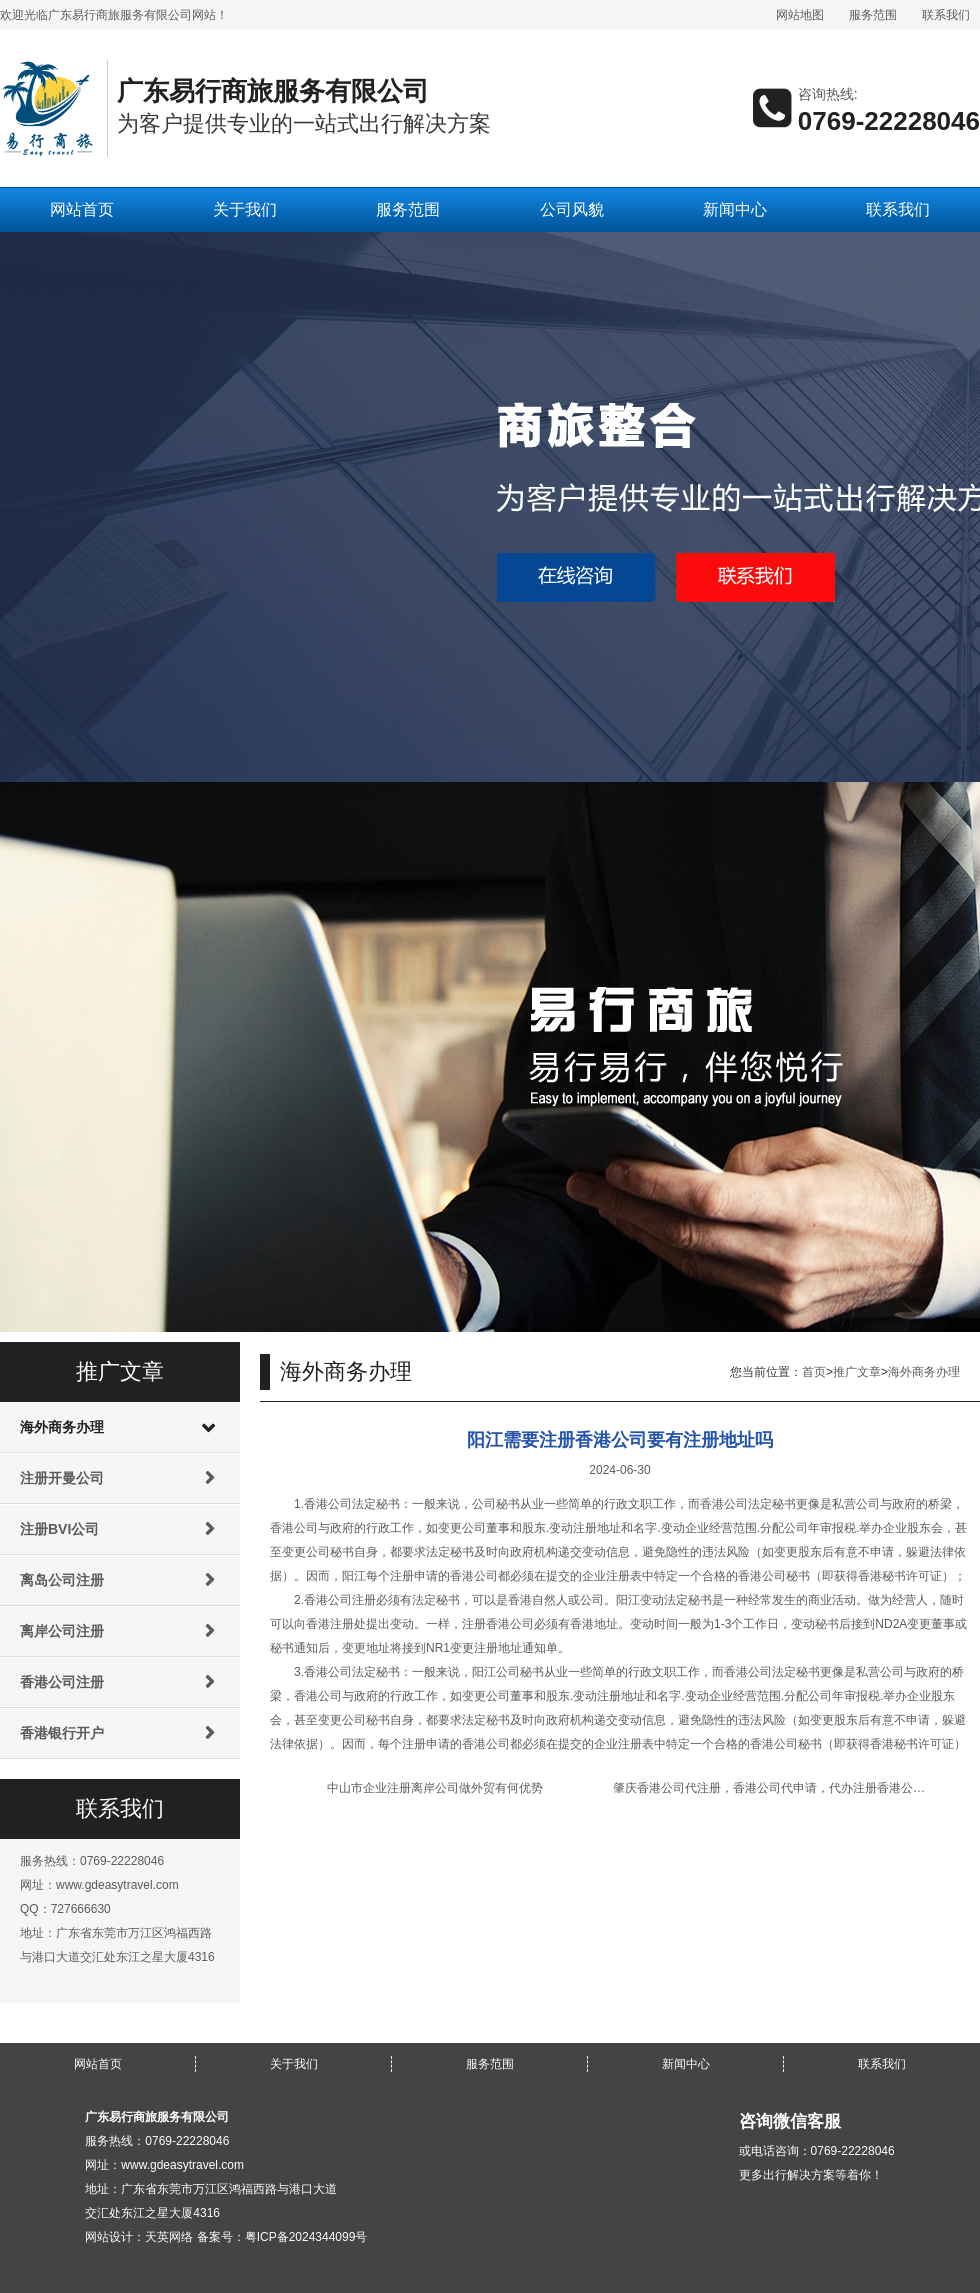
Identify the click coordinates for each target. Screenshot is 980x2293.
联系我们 (946, 15)
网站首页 (82, 209)
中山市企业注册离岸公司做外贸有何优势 (435, 1788)
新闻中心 (735, 209)
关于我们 (245, 209)
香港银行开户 (62, 1733)
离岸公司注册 (62, 1631)
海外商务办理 (62, 1427)
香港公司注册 (62, 1682)
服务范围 (873, 15)
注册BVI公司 (59, 1529)
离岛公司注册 (62, 1580)
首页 (814, 1372)
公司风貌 (572, 209)
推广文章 (857, 1372)
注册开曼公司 (62, 1478)
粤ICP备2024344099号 (306, 2237)
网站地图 (800, 15)
